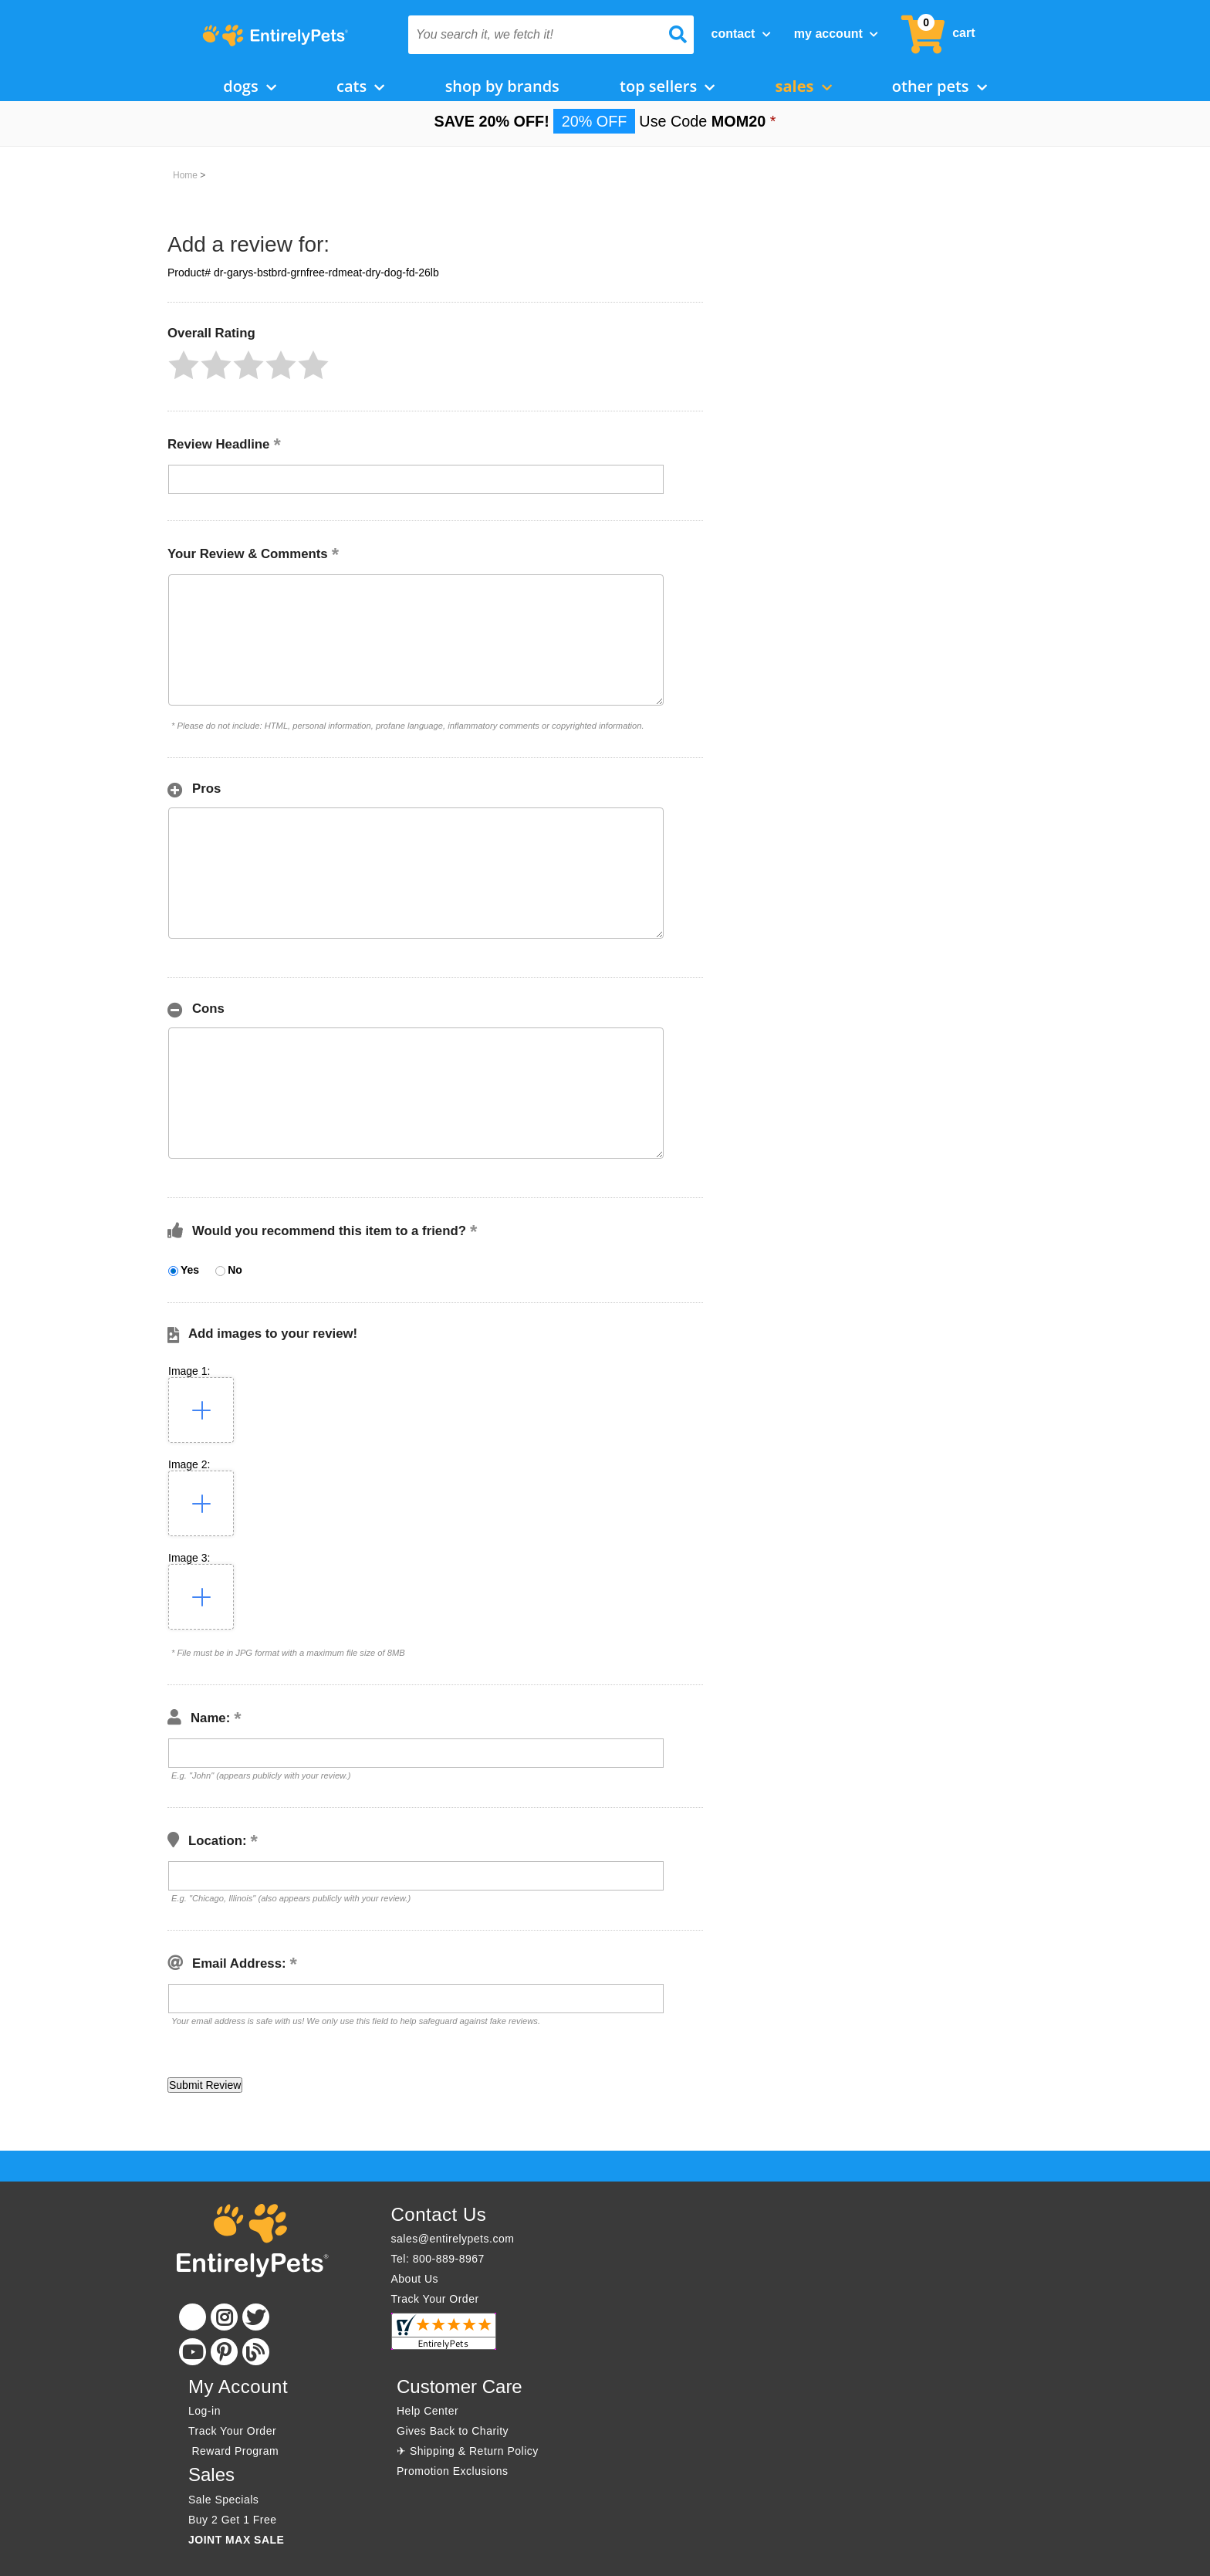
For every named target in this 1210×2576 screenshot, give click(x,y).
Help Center (427, 2411)
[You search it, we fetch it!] (529, 34)
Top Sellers (667, 86)
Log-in (204, 2411)
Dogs (249, 86)
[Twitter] (255, 2317)
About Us (415, 2279)
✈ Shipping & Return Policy (468, 2451)
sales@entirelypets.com (453, 2238)
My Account (836, 33)
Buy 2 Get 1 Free (232, 2519)
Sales (804, 86)
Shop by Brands (502, 86)
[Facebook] (192, 2317)
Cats (360, 86)
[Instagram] (224, 2317)
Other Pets (939, 86)
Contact (741, 33)
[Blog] (255, 2351)
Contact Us (439, 2214)
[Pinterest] (224, 2351)
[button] (183, 365)
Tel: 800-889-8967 (438, 2259)
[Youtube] (192, 2351)
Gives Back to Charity (453, 2431)
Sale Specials (223, 2499)
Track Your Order (435, 2299)
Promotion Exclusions (453, 2471)
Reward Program (235, 2451)
